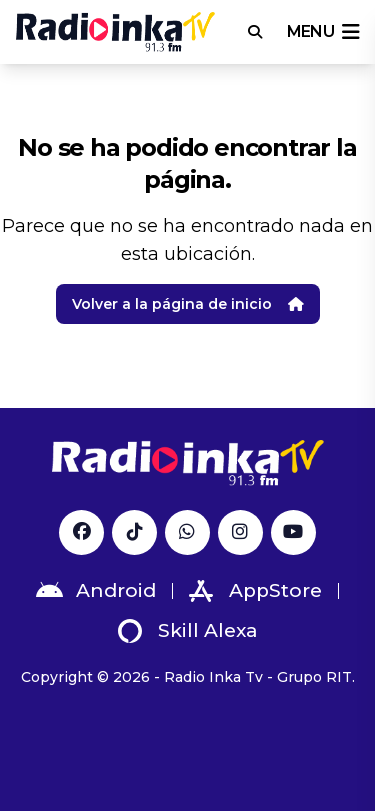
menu (323, 32)
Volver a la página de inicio (188, 304)
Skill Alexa (188, 631)
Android (96, 591)
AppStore (255, 591)
